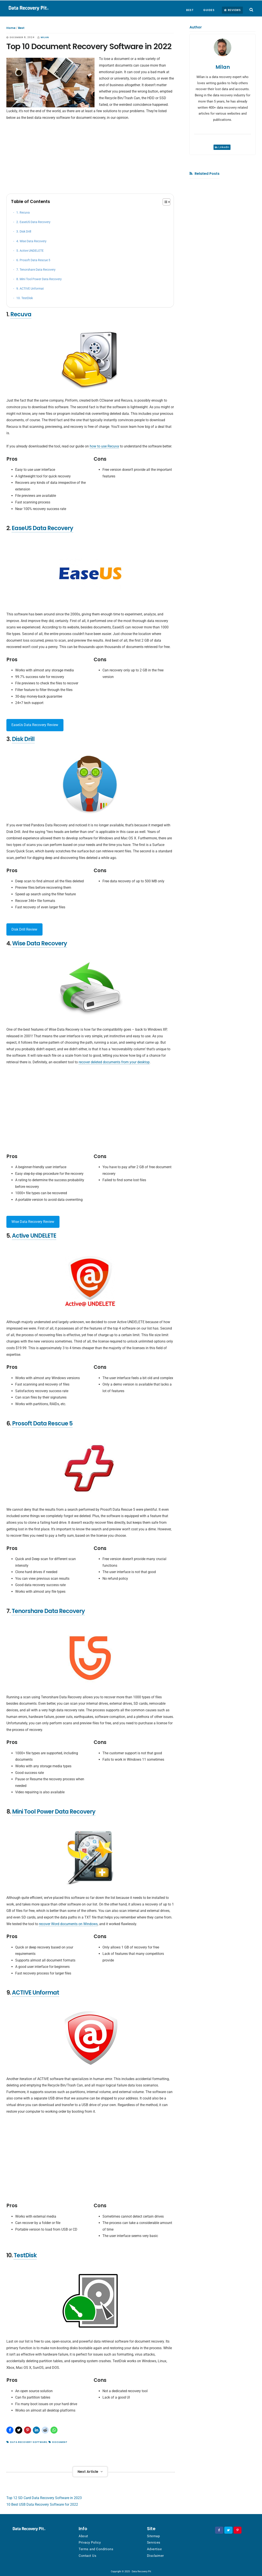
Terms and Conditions (96, 2549)
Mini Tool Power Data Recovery (53, 1812)
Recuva (20, 314)
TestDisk (25, 2255)
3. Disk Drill (23, 231)
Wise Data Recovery (39, 943)
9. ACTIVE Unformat (30, 289)
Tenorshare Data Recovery (48, 1611)
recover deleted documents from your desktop (114, 1062)
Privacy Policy (90, 2542)
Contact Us (87, 2556)
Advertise (154, 2549)
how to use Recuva (104, 446)
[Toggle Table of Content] (164, 202)
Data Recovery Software (28, 2442)
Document (59, 2442)
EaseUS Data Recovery (42, 528)
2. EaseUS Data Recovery (33, 222)
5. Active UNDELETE (30, 251)
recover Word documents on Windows (68, 1924)
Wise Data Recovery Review (32, 1222)
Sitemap (153, 2536)
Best (21, 28)
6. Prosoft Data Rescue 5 (33, 260)
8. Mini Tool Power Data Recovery (39, 279)
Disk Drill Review (24, 929)
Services (153, 2542)
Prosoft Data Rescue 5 (42, 1423)
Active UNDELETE (34, 1236)
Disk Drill (23, 739)
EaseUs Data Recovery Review (34, 725)
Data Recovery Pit (42, 9)
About (83, 2536)
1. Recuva (23, 212)
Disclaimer (155, 2556)
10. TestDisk (24, 298)
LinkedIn (223, 147)
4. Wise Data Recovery (31, 241)
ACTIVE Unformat (35, 1993)
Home (10, 28)
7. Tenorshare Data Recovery (36, 270)
